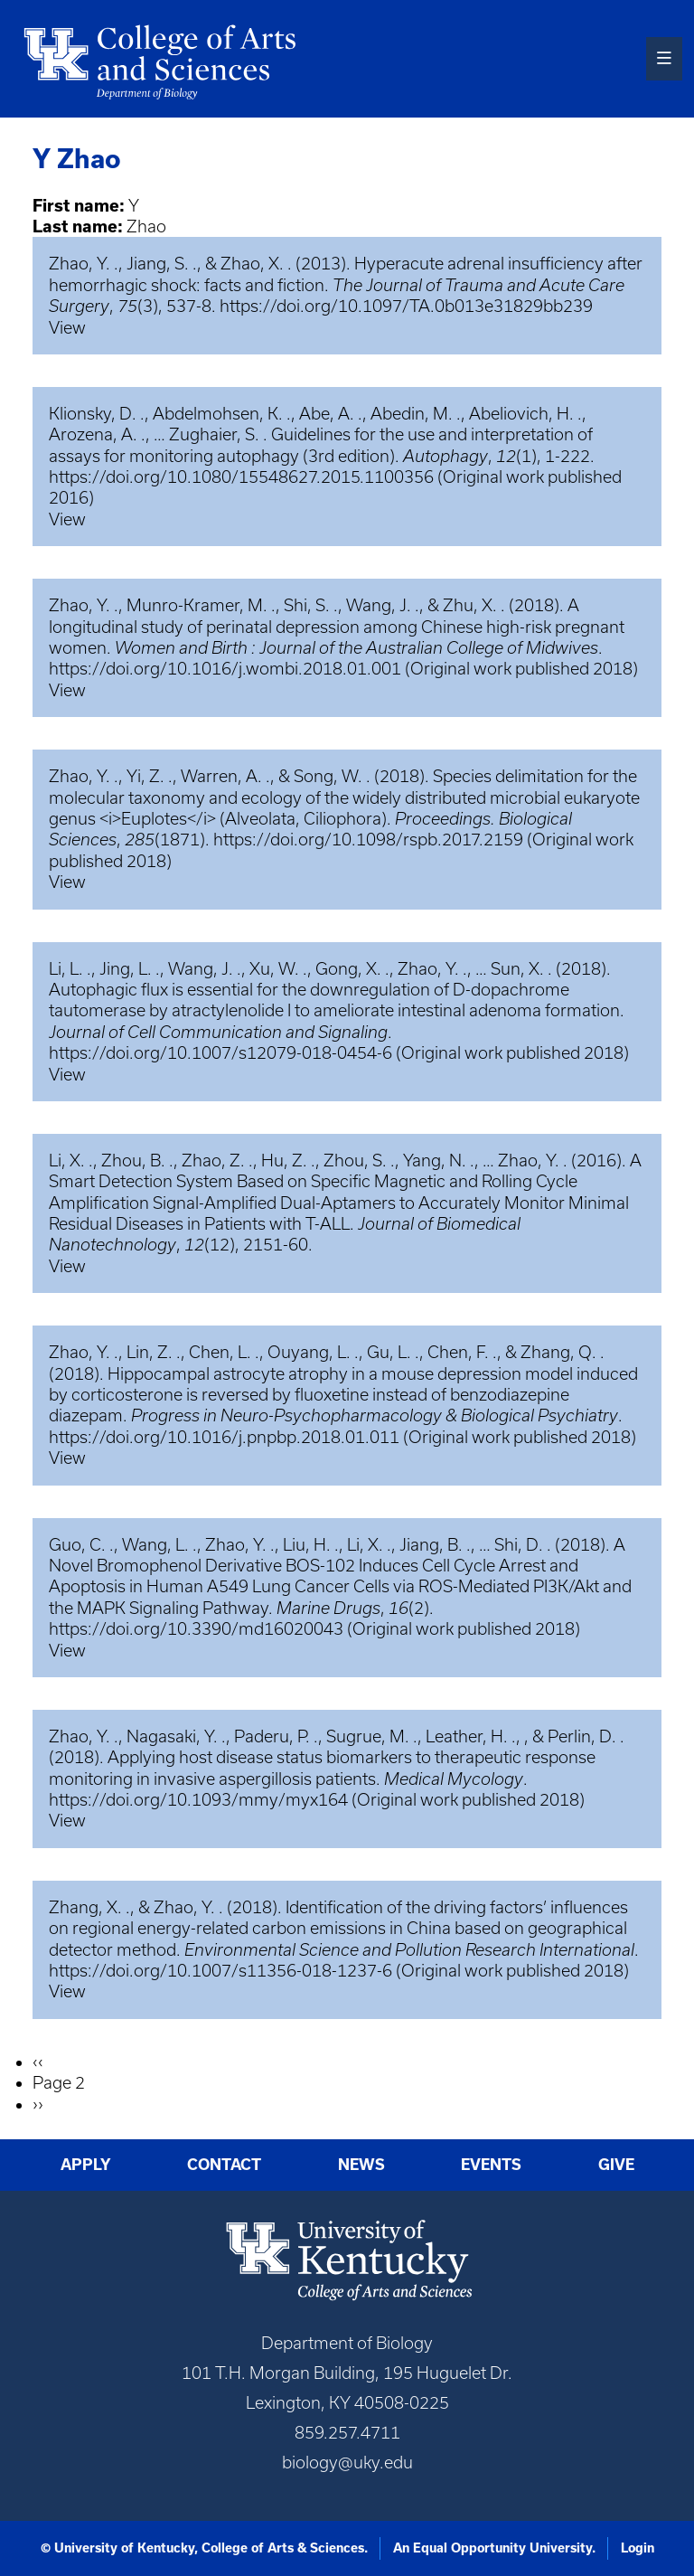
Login (637, 2548)
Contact (224, 2164)
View (67, 327)
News (361, 2164)
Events (491, 2164)
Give (616, 2164)
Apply (86, 2164)
